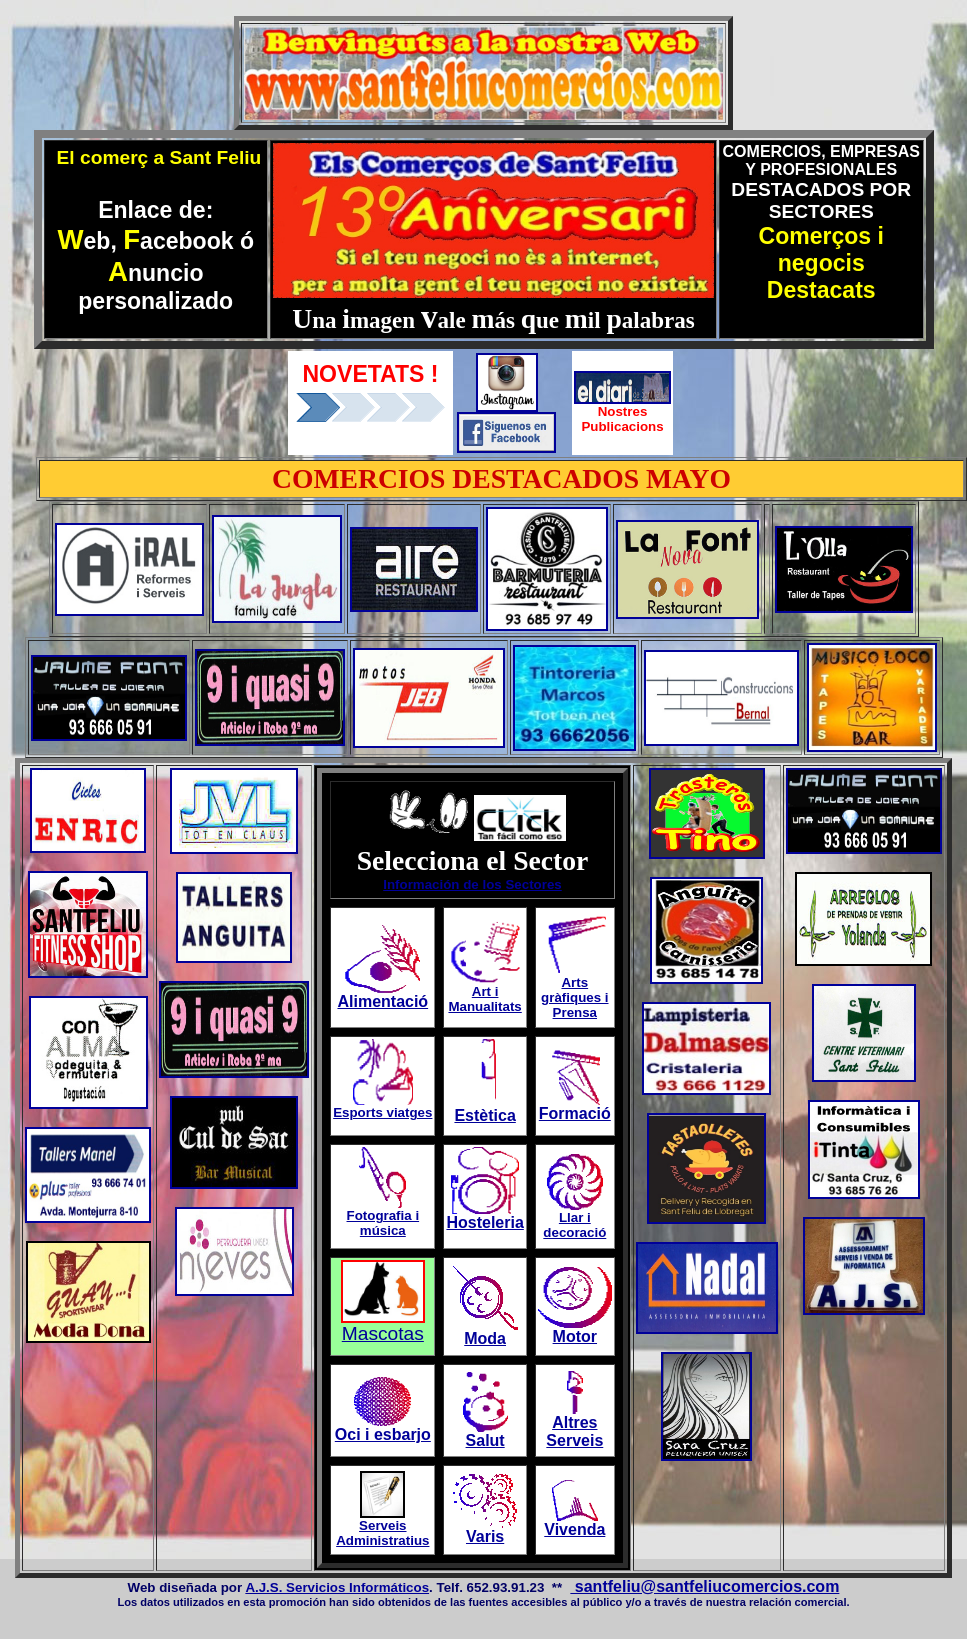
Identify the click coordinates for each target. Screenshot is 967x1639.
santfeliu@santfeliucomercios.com (704, 1586)
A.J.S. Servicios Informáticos (337, 1587)
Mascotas (383, 1333)
